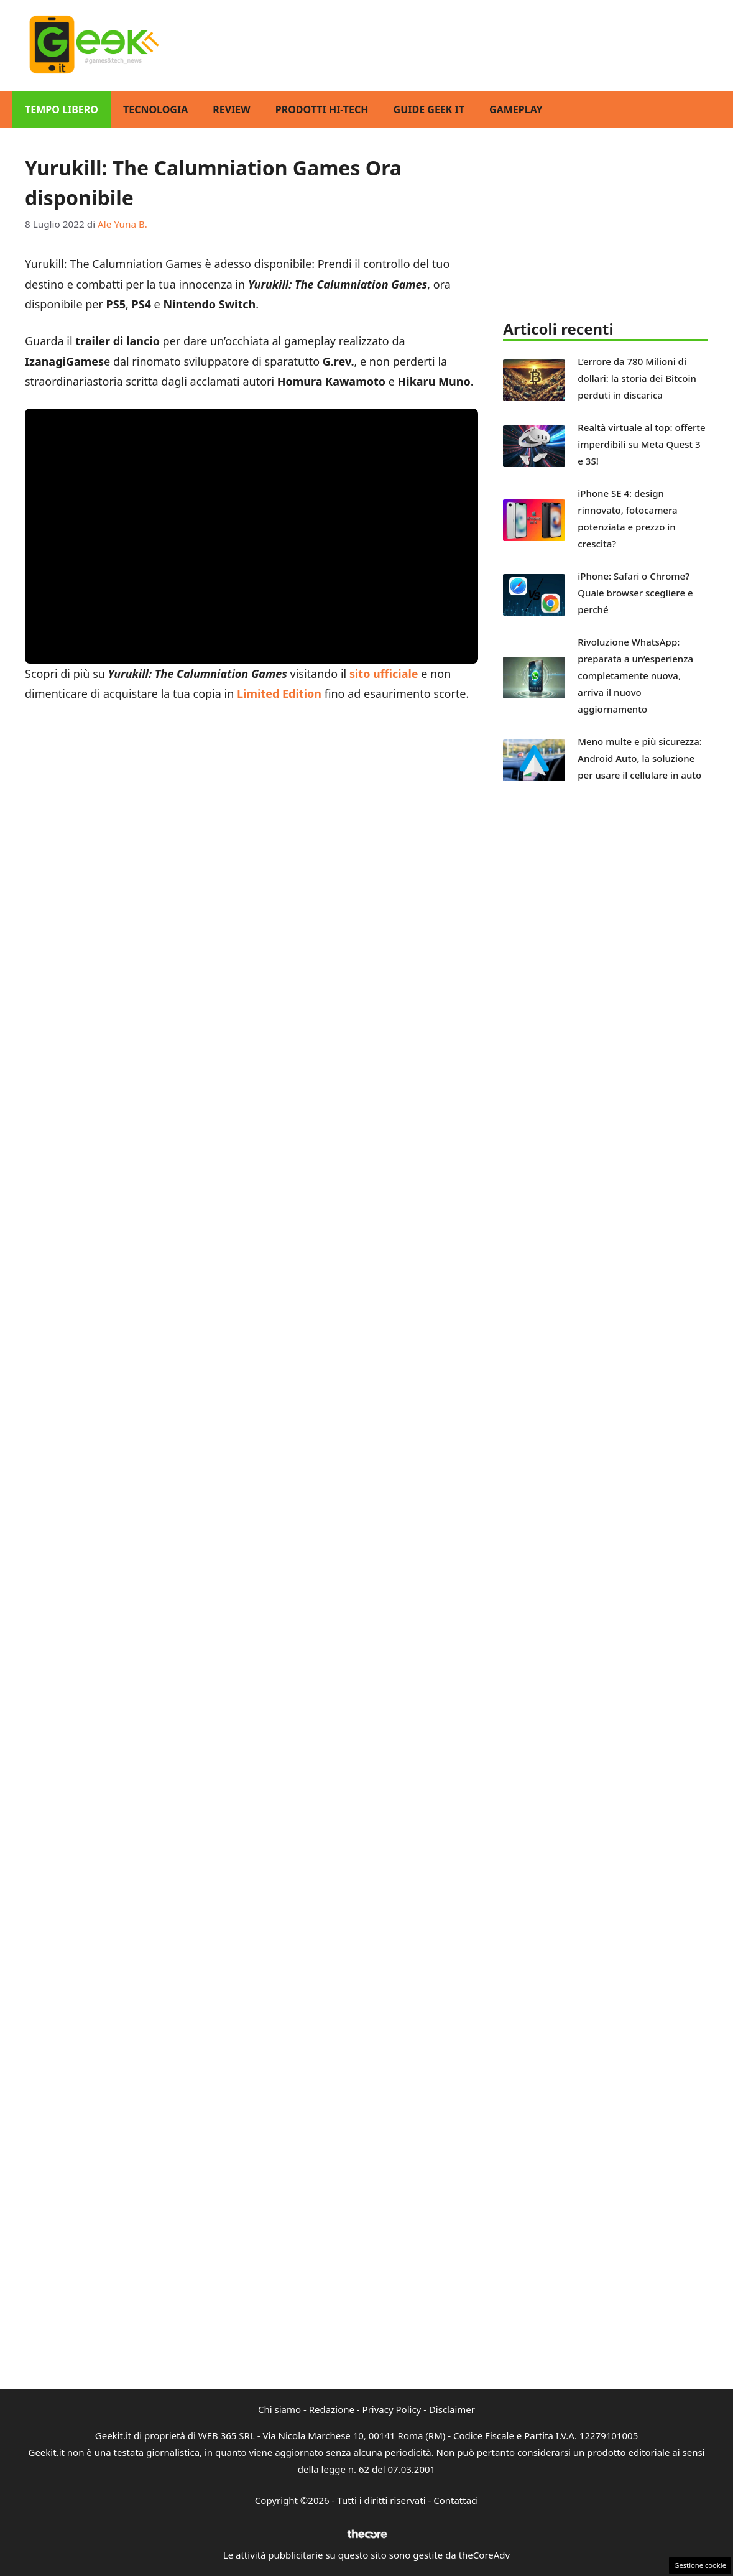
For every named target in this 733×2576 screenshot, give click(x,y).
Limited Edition (279, 693)
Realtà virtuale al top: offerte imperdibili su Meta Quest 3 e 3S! (641, 444)
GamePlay (516, 109)
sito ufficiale (383, 673)
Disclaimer (452, 2409)
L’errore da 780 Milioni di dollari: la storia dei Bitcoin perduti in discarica (637, 378)
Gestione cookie (700, 2565)
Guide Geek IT (429, 109)
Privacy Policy (392, 2409)
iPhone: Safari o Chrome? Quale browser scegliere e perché (635, 593)
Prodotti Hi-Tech (322, 109)
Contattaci (455, 2500)
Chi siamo (279, 2409)
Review (232, 109)
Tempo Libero (61, 109)
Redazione (331, 2409)
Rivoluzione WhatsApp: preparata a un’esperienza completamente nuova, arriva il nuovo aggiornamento (635, 675)
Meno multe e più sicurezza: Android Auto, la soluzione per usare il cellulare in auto (640, 758)
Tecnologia (155, 109)
